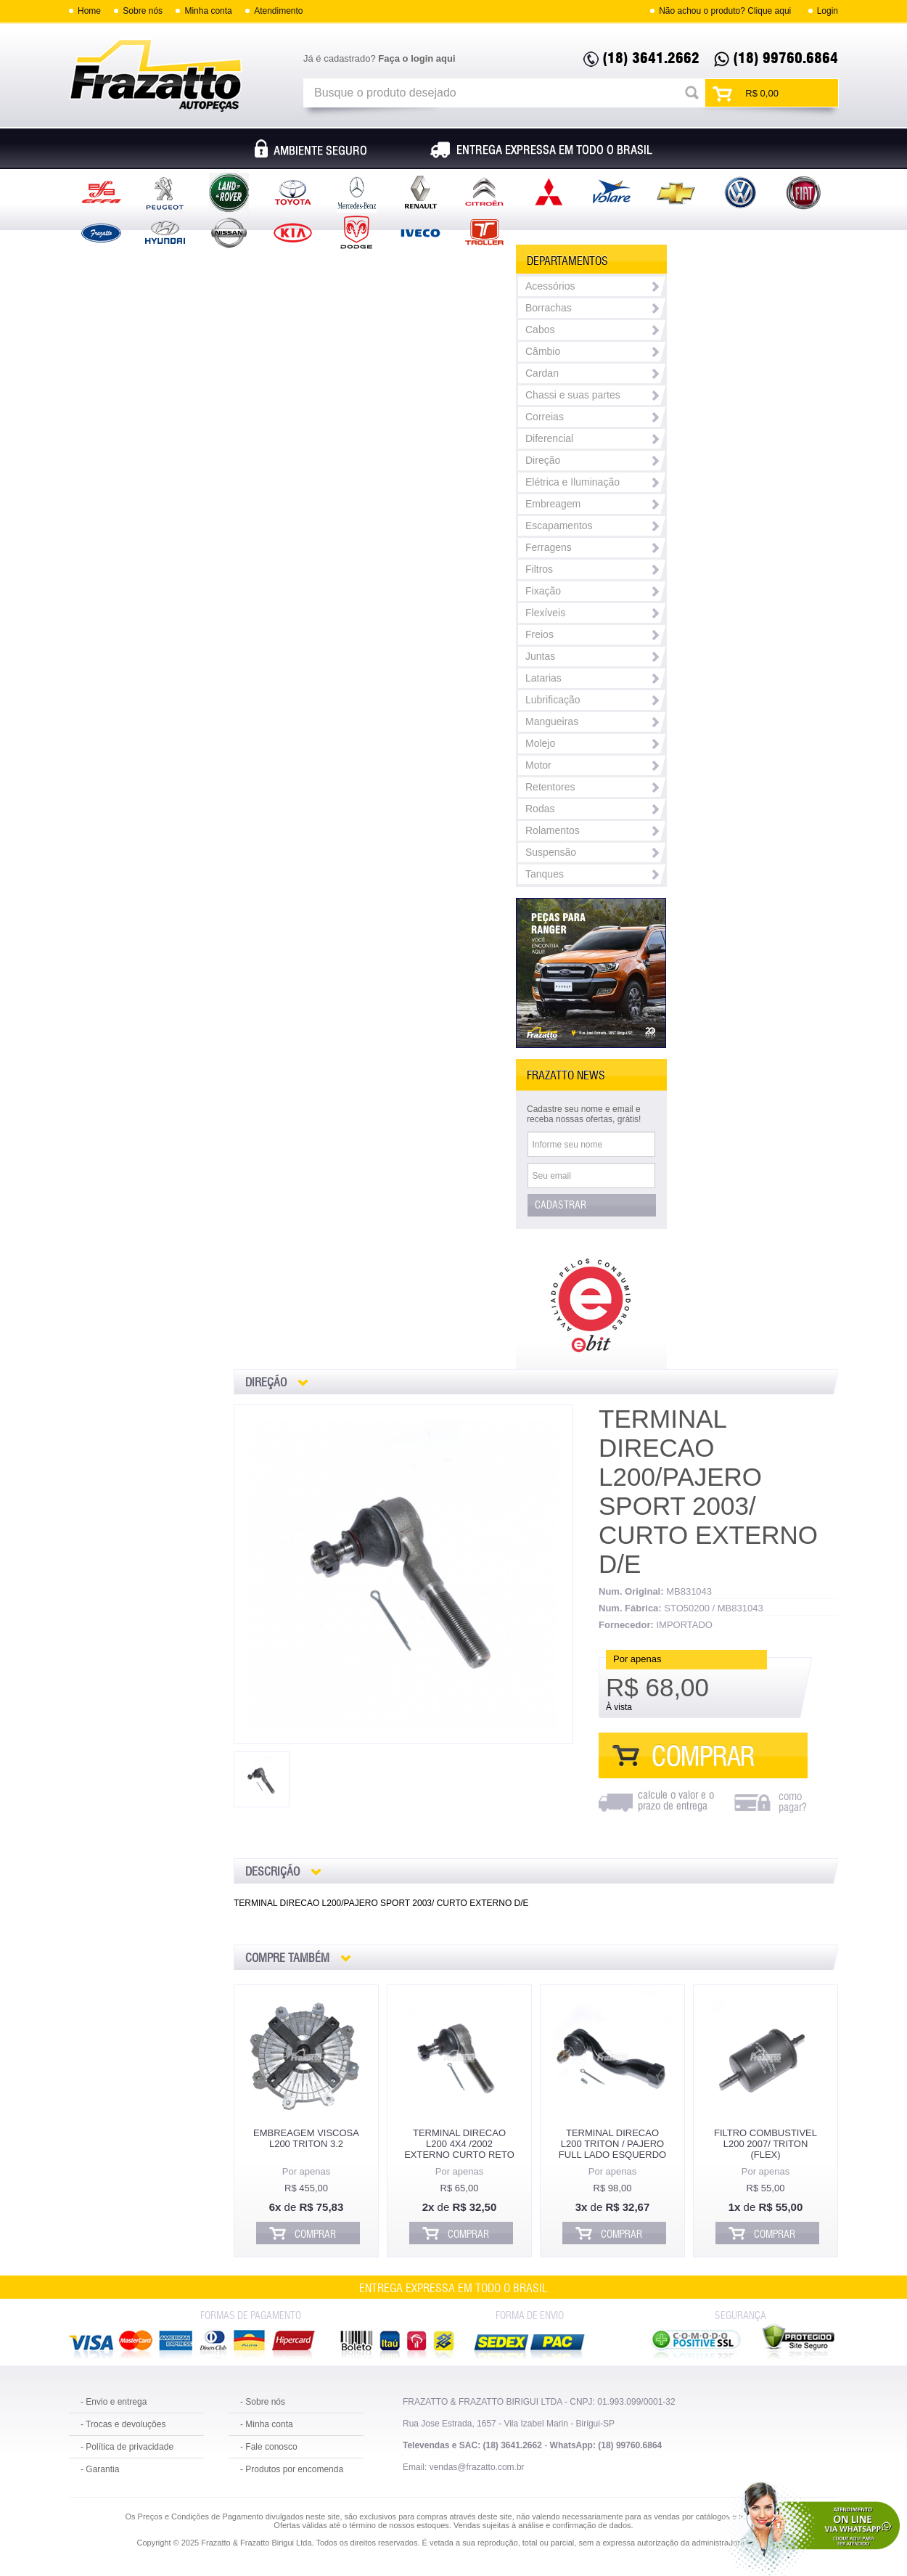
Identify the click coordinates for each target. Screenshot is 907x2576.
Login (827, 11)
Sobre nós (143, 11)
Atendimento (278, 11)
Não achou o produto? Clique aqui (725, 11)
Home (89, 11)
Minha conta (207, 11)
